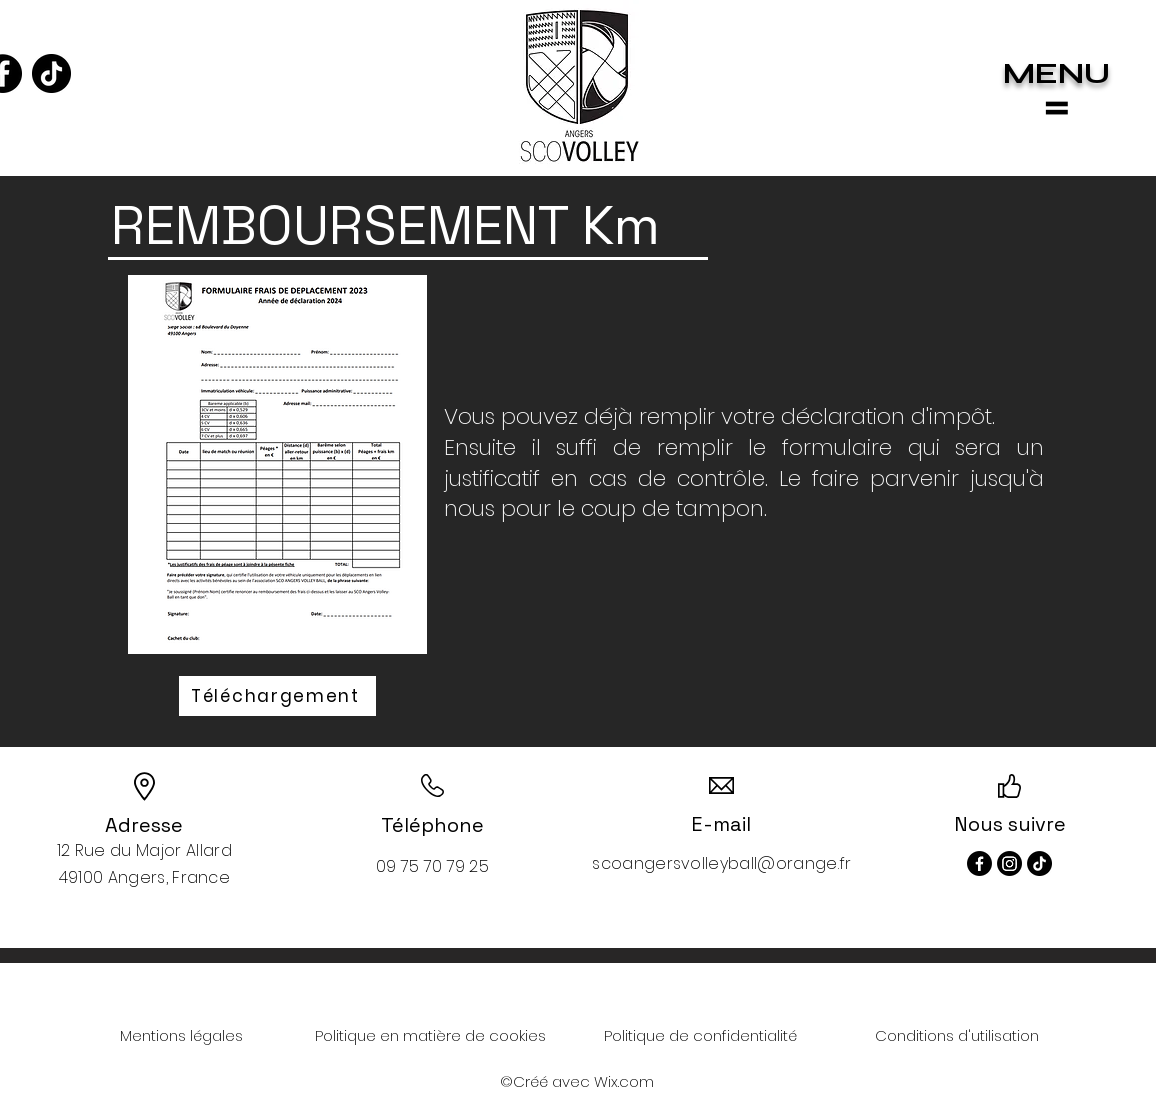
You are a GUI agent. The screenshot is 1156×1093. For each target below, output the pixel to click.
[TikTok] (51, 73)
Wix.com (624, 1081)
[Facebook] (979, 863)
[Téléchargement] (277, 696)
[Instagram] (1009, 863)
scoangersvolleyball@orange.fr (721, 863)
